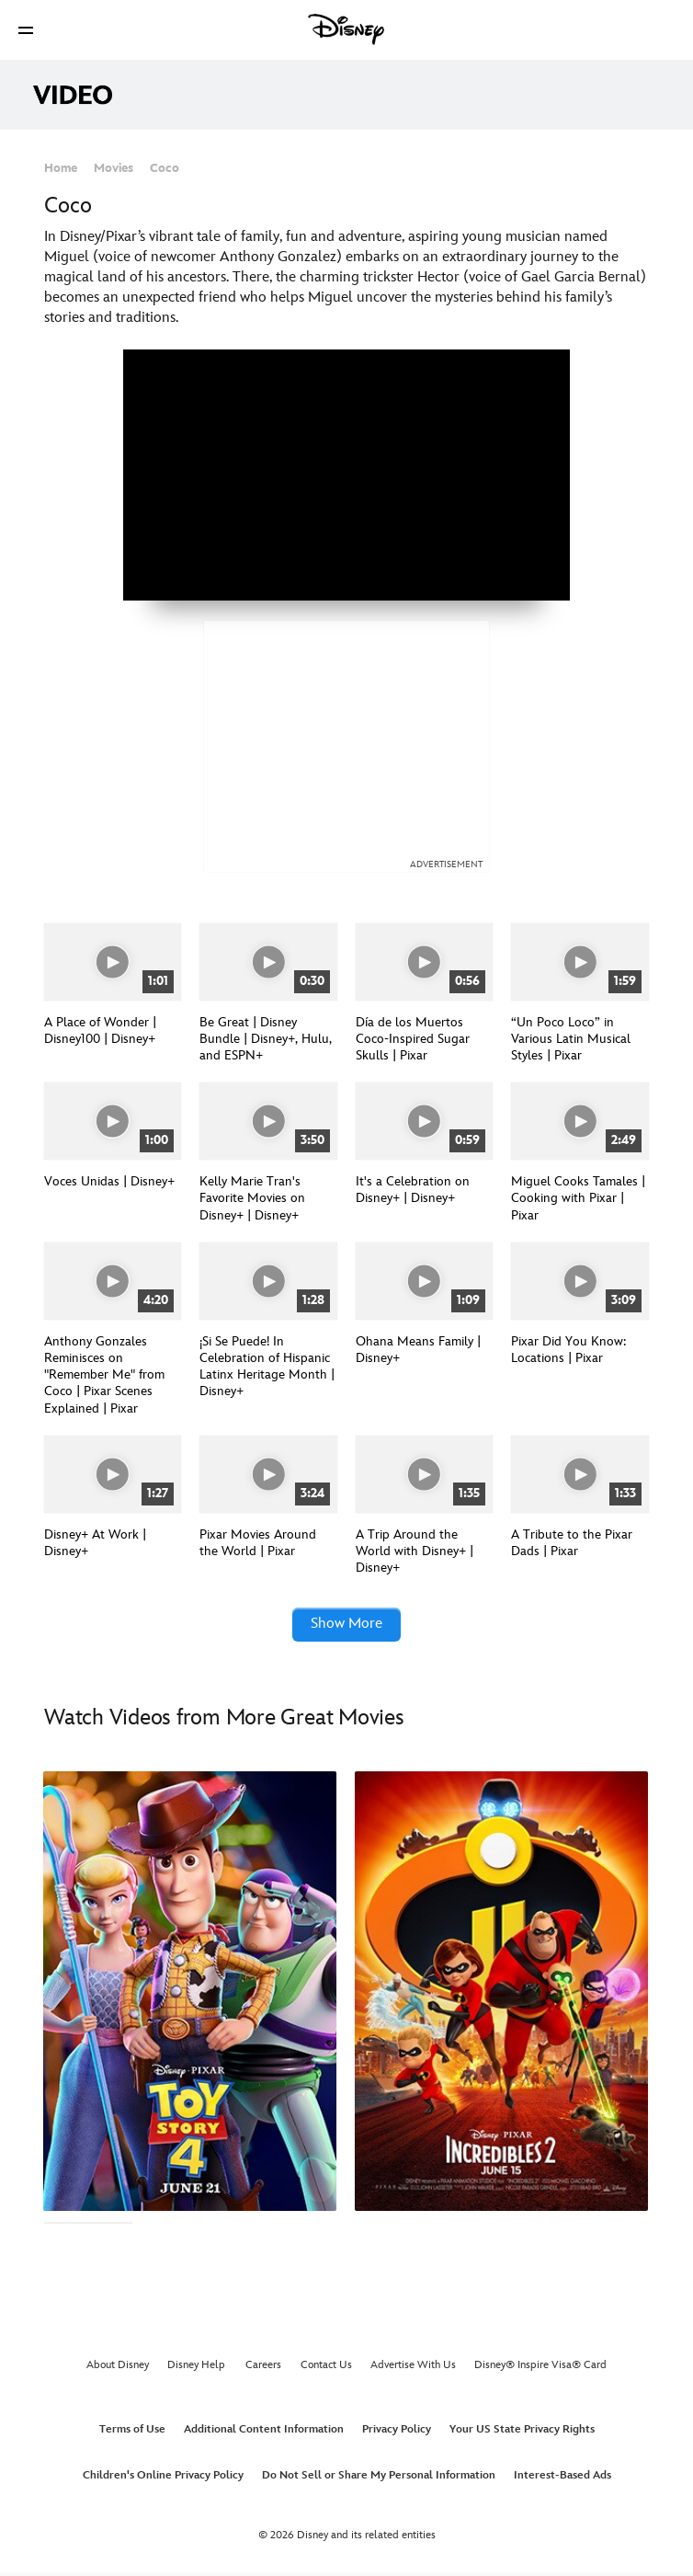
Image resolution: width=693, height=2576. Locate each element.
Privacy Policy (396, 2434)
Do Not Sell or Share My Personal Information (378, 2480)
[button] (25, 30)
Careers (263, 2369)
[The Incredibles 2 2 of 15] (501, 1995)
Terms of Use (132, 2434)
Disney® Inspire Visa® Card (540, 2369)
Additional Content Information (264, 2434)
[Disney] (346, 29)
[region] (346, 475)
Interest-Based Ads (562, 2480)
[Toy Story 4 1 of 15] (189, 1995)
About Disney (117, 2369)
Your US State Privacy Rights (522, 2434)
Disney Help (196, 2369)
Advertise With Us (413, 2369)
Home (60, 168)
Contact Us (326, 2369)
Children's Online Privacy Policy (163, 2480)
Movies (113, 168)
